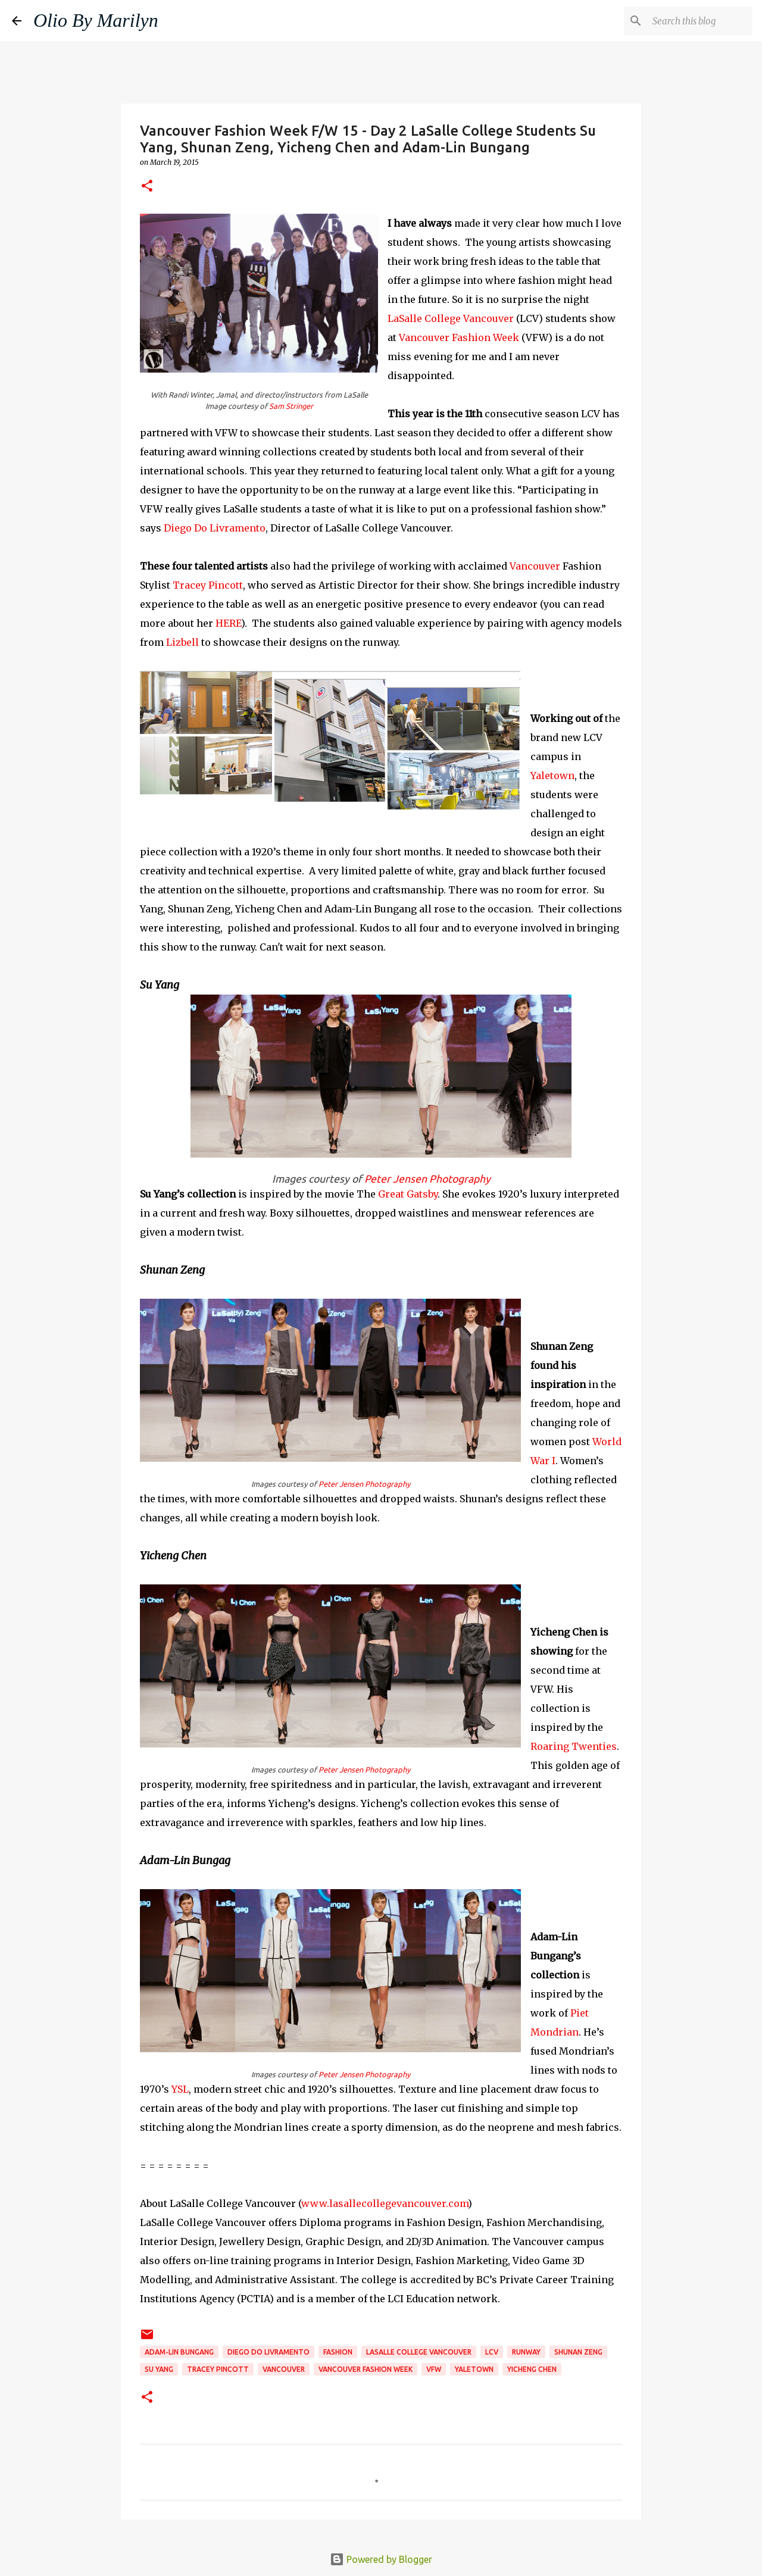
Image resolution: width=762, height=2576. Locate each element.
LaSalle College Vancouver (451, 318)
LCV (491, 2352)
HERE (228, 623)
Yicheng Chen (532, 2369)
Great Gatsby (408, 1194)
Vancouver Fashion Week (459, 337)
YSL (180, 2089)
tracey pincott (218, 2369)
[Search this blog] (689, 21)
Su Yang (159, 2369)
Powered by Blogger (381, 2559)
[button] (147, 187)
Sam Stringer (291, 406)
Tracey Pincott (208, 585)
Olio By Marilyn (95, 20)
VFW (433, 2369)
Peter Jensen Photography (427, 1178)
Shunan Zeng (578, 2352)
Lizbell (182, 642)
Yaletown (552, 775)
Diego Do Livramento (215, 528)
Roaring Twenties (573, 1746)
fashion (337, 2352)
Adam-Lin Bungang (179, 2352)
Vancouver (535, 566)
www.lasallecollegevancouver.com (384, 2203)
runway (526, 2352)
